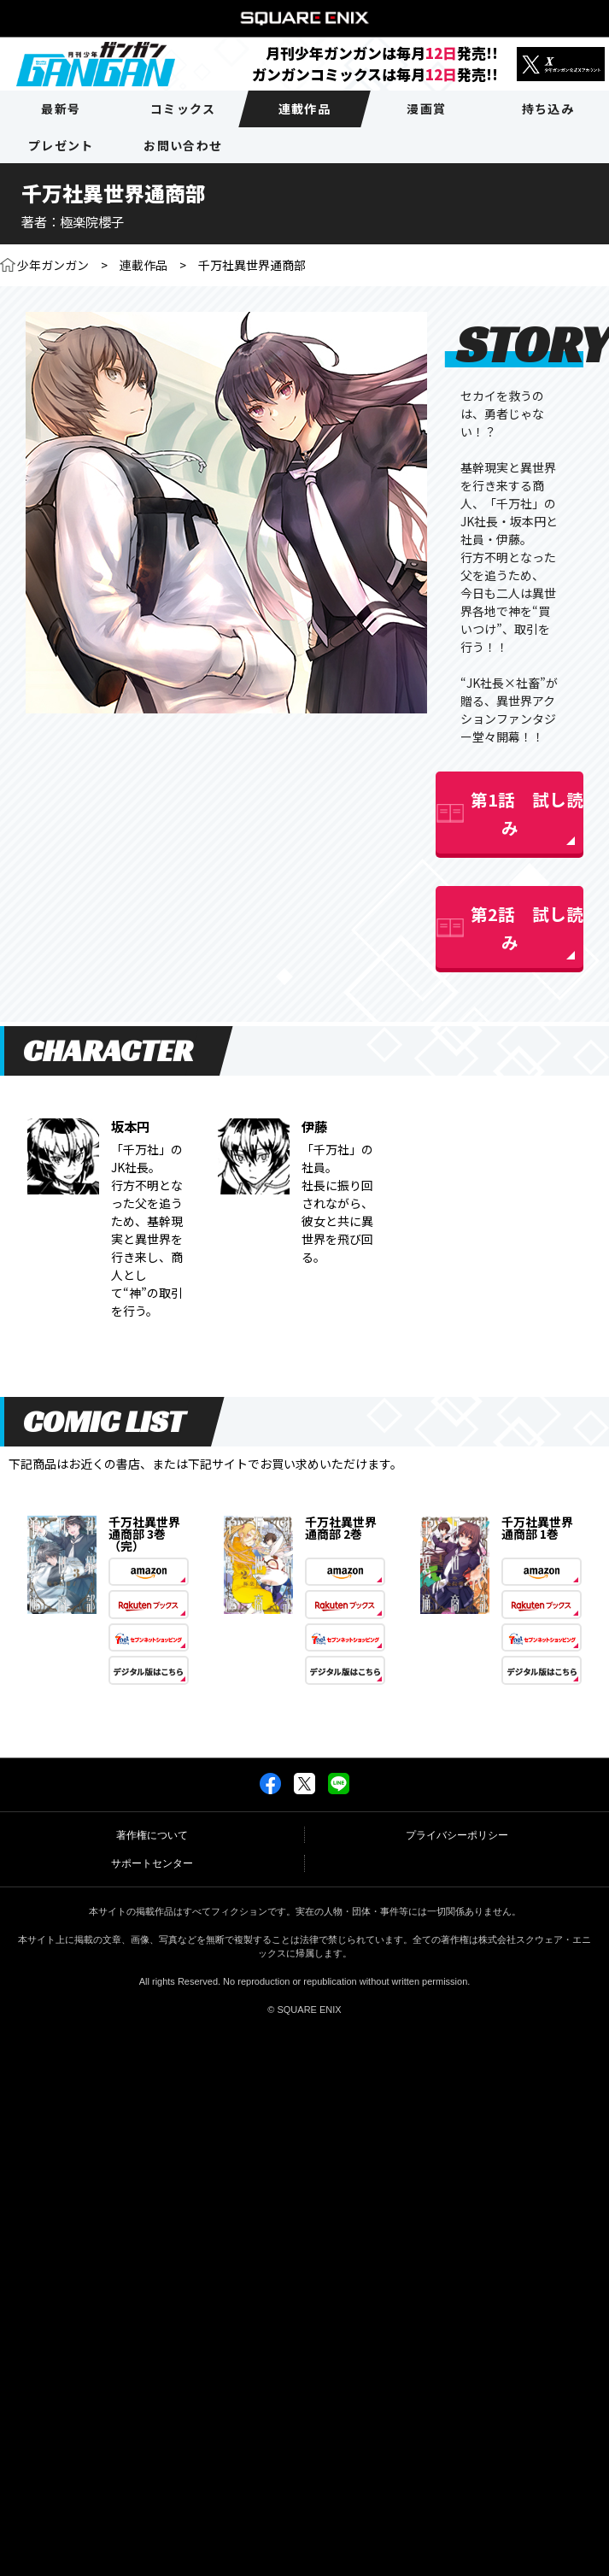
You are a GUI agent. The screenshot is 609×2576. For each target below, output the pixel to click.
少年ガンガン (53, 264)
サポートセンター (152, 1863)
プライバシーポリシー (457, 1835)
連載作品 (143, 264)
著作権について (152, 1835)
